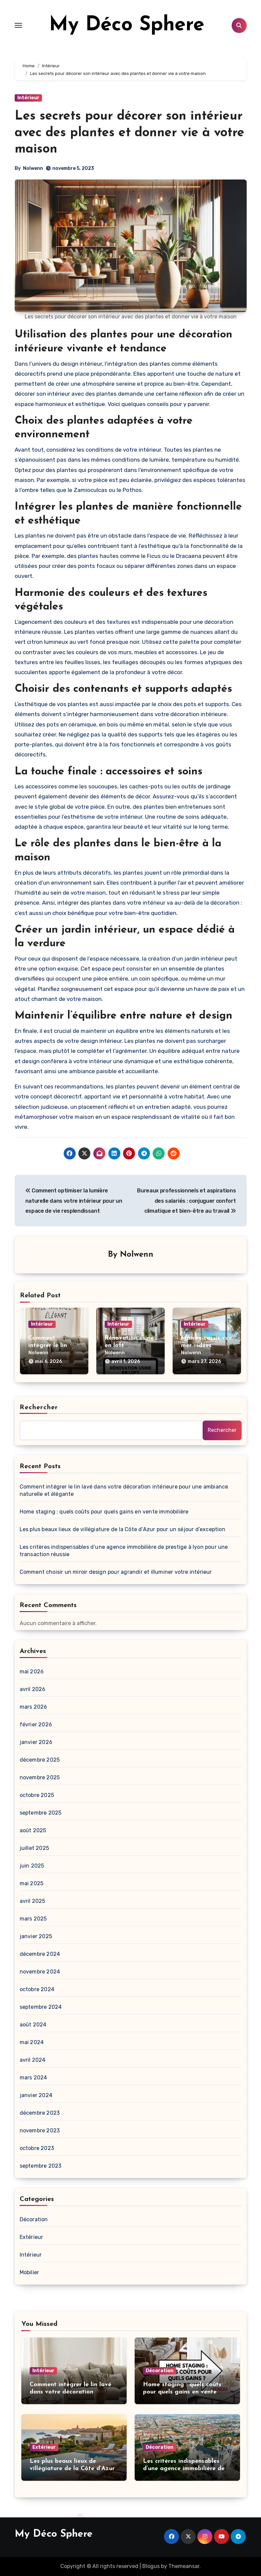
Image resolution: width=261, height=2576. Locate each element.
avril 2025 (32, 1901)
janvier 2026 (36, 1742)
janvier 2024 (36, 2095)
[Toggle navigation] (18, 25)
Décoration (34, 2219)
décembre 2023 (40, 2113)
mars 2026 (33, 1707)
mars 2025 (33, 1919)
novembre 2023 (40, 2130)
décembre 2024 (40, 1954)
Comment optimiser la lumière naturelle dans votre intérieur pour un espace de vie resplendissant (73, 1200)
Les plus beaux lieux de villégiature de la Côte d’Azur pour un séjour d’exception (122, 1529)
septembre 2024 (41, 2007)
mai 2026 (32, 1671)
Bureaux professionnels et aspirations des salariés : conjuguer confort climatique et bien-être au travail (186, 1200)
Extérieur (31, 2237)
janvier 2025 (36, 1936)
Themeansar (183, 2566)
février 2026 (36, 1724)
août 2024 (33, 2024)
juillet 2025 (34, 1848)
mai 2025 (32, 1883)
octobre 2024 (37, 1989)
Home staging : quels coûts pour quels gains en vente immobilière (104, 1511)
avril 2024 (33, 2060)
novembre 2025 (40, 1777)
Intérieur (28, 98)
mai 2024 (32, 2042)
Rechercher (39, 1407)
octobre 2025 (37, 1795)
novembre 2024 (40, 1971)
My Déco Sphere (126, 25)
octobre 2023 (37, 2148)
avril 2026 (33, 1689)
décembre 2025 (40, 1760)
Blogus (151, 2566)
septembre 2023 (41, 2166)
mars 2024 (33, 2077)
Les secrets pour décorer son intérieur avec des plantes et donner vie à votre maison (129, 133)
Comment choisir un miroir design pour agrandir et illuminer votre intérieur (116, 1572)
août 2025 (33, 1830)
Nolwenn (33, 168)
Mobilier (29, 2272)
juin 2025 (32, 1866)
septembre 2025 (41, 1813)
